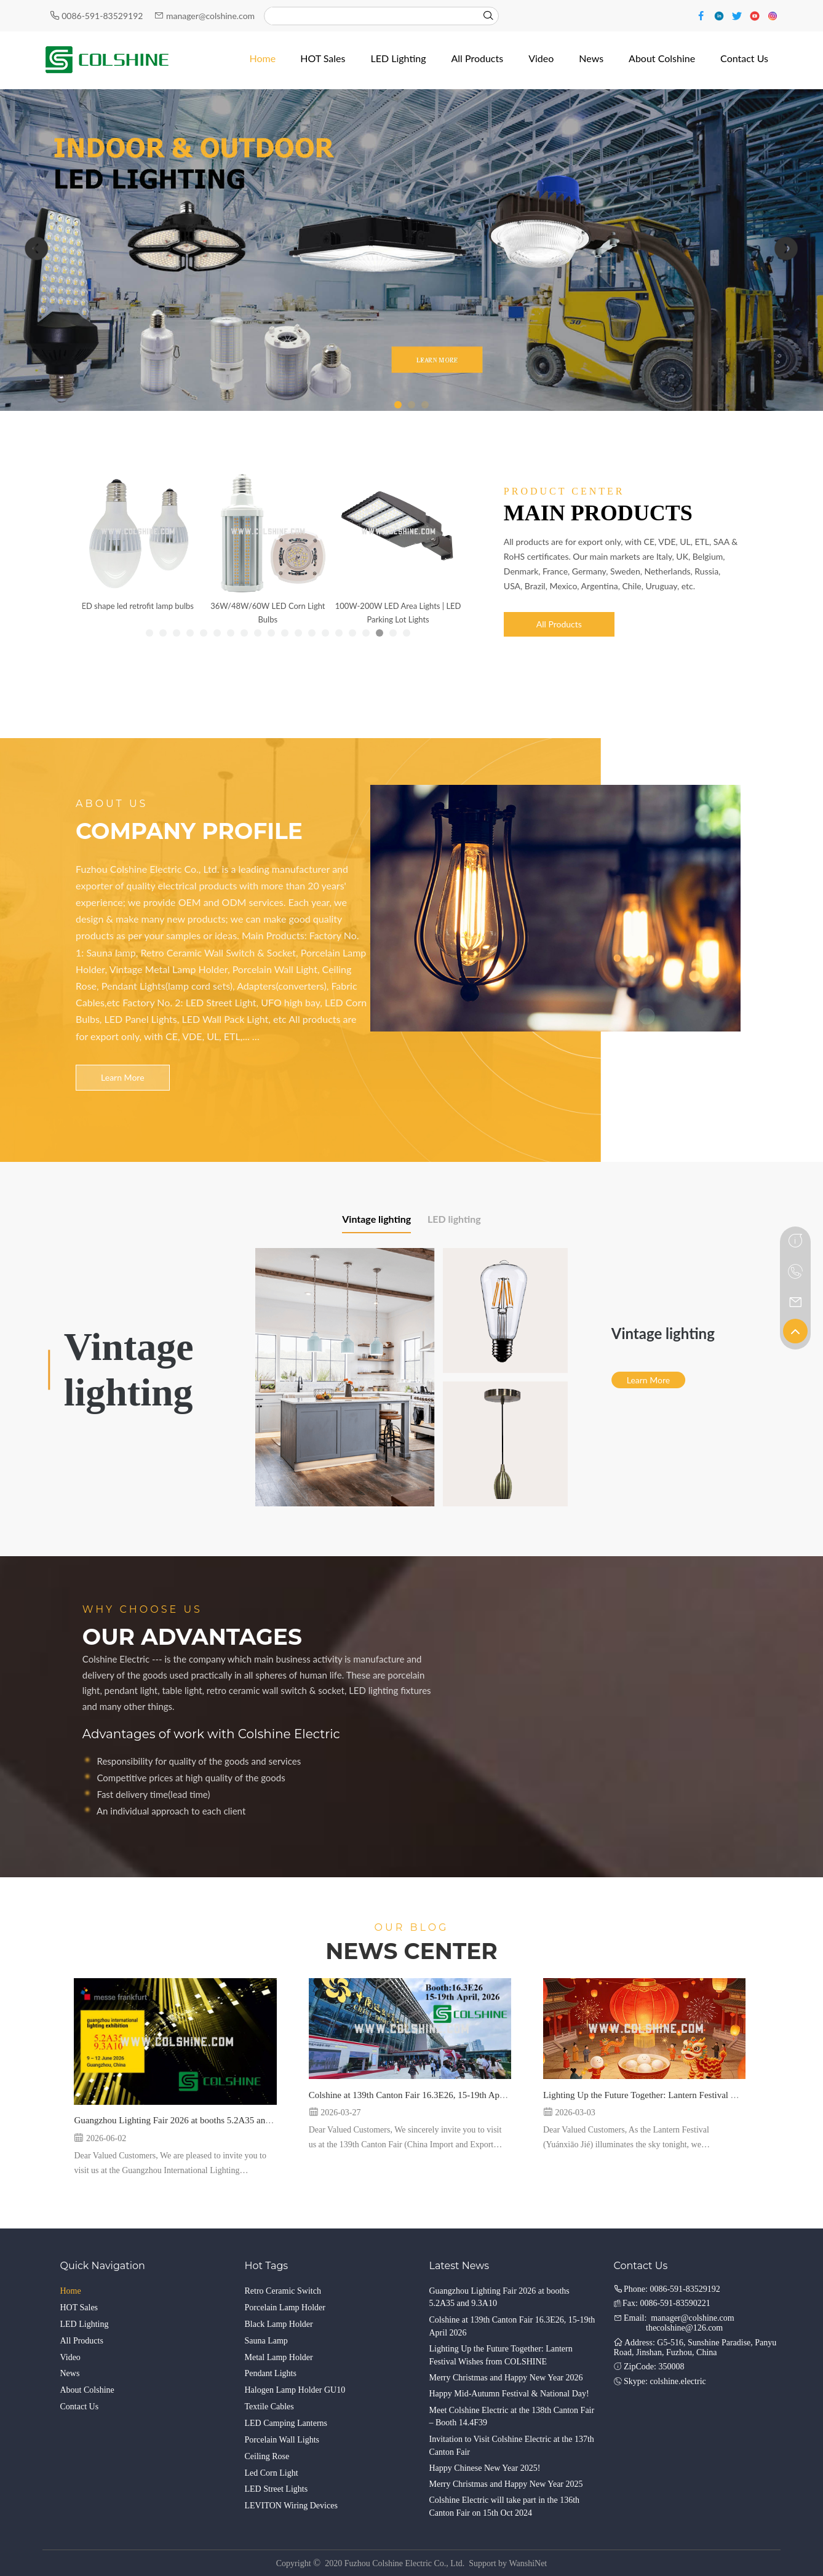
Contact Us (79, 2406)
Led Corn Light (271, 2473)
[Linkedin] (721, 15)
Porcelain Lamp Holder (285, 2307)
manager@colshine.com (210, 15)
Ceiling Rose (267, 2456)
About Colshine (87, 2390)
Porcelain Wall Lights (282, 2439)
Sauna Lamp (266, 2340)
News (70, 2373)
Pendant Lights (270, 2373)
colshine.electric (678, 2381)
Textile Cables (269, 2406)
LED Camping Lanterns (286, 2423)
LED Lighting (84, 2324)
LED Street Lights (276, 2489)
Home (70, 2291)
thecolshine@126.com (684, 2327)
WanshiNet (528, 2563)
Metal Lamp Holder (279, 2357)
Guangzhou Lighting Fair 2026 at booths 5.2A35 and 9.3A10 (187, 2120)
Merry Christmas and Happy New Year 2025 (506, 2484)
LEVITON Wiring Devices (291, 2505)
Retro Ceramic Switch (283, 2291)
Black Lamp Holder (279, 2324)
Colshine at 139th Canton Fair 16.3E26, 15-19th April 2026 (418, 2095)
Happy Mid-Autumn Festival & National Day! (509, 2393)
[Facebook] (703, 15)
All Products (559, 624)
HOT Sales (79, 2307)
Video (70, 2357)
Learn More (122, 1077)
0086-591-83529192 (103, 15)
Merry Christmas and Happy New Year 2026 (506, 2377)
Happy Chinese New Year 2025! (485, 2468)
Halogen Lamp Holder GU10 (295, 2390)
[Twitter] (738, 15)
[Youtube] (756, 15)
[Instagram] (773, 15)
